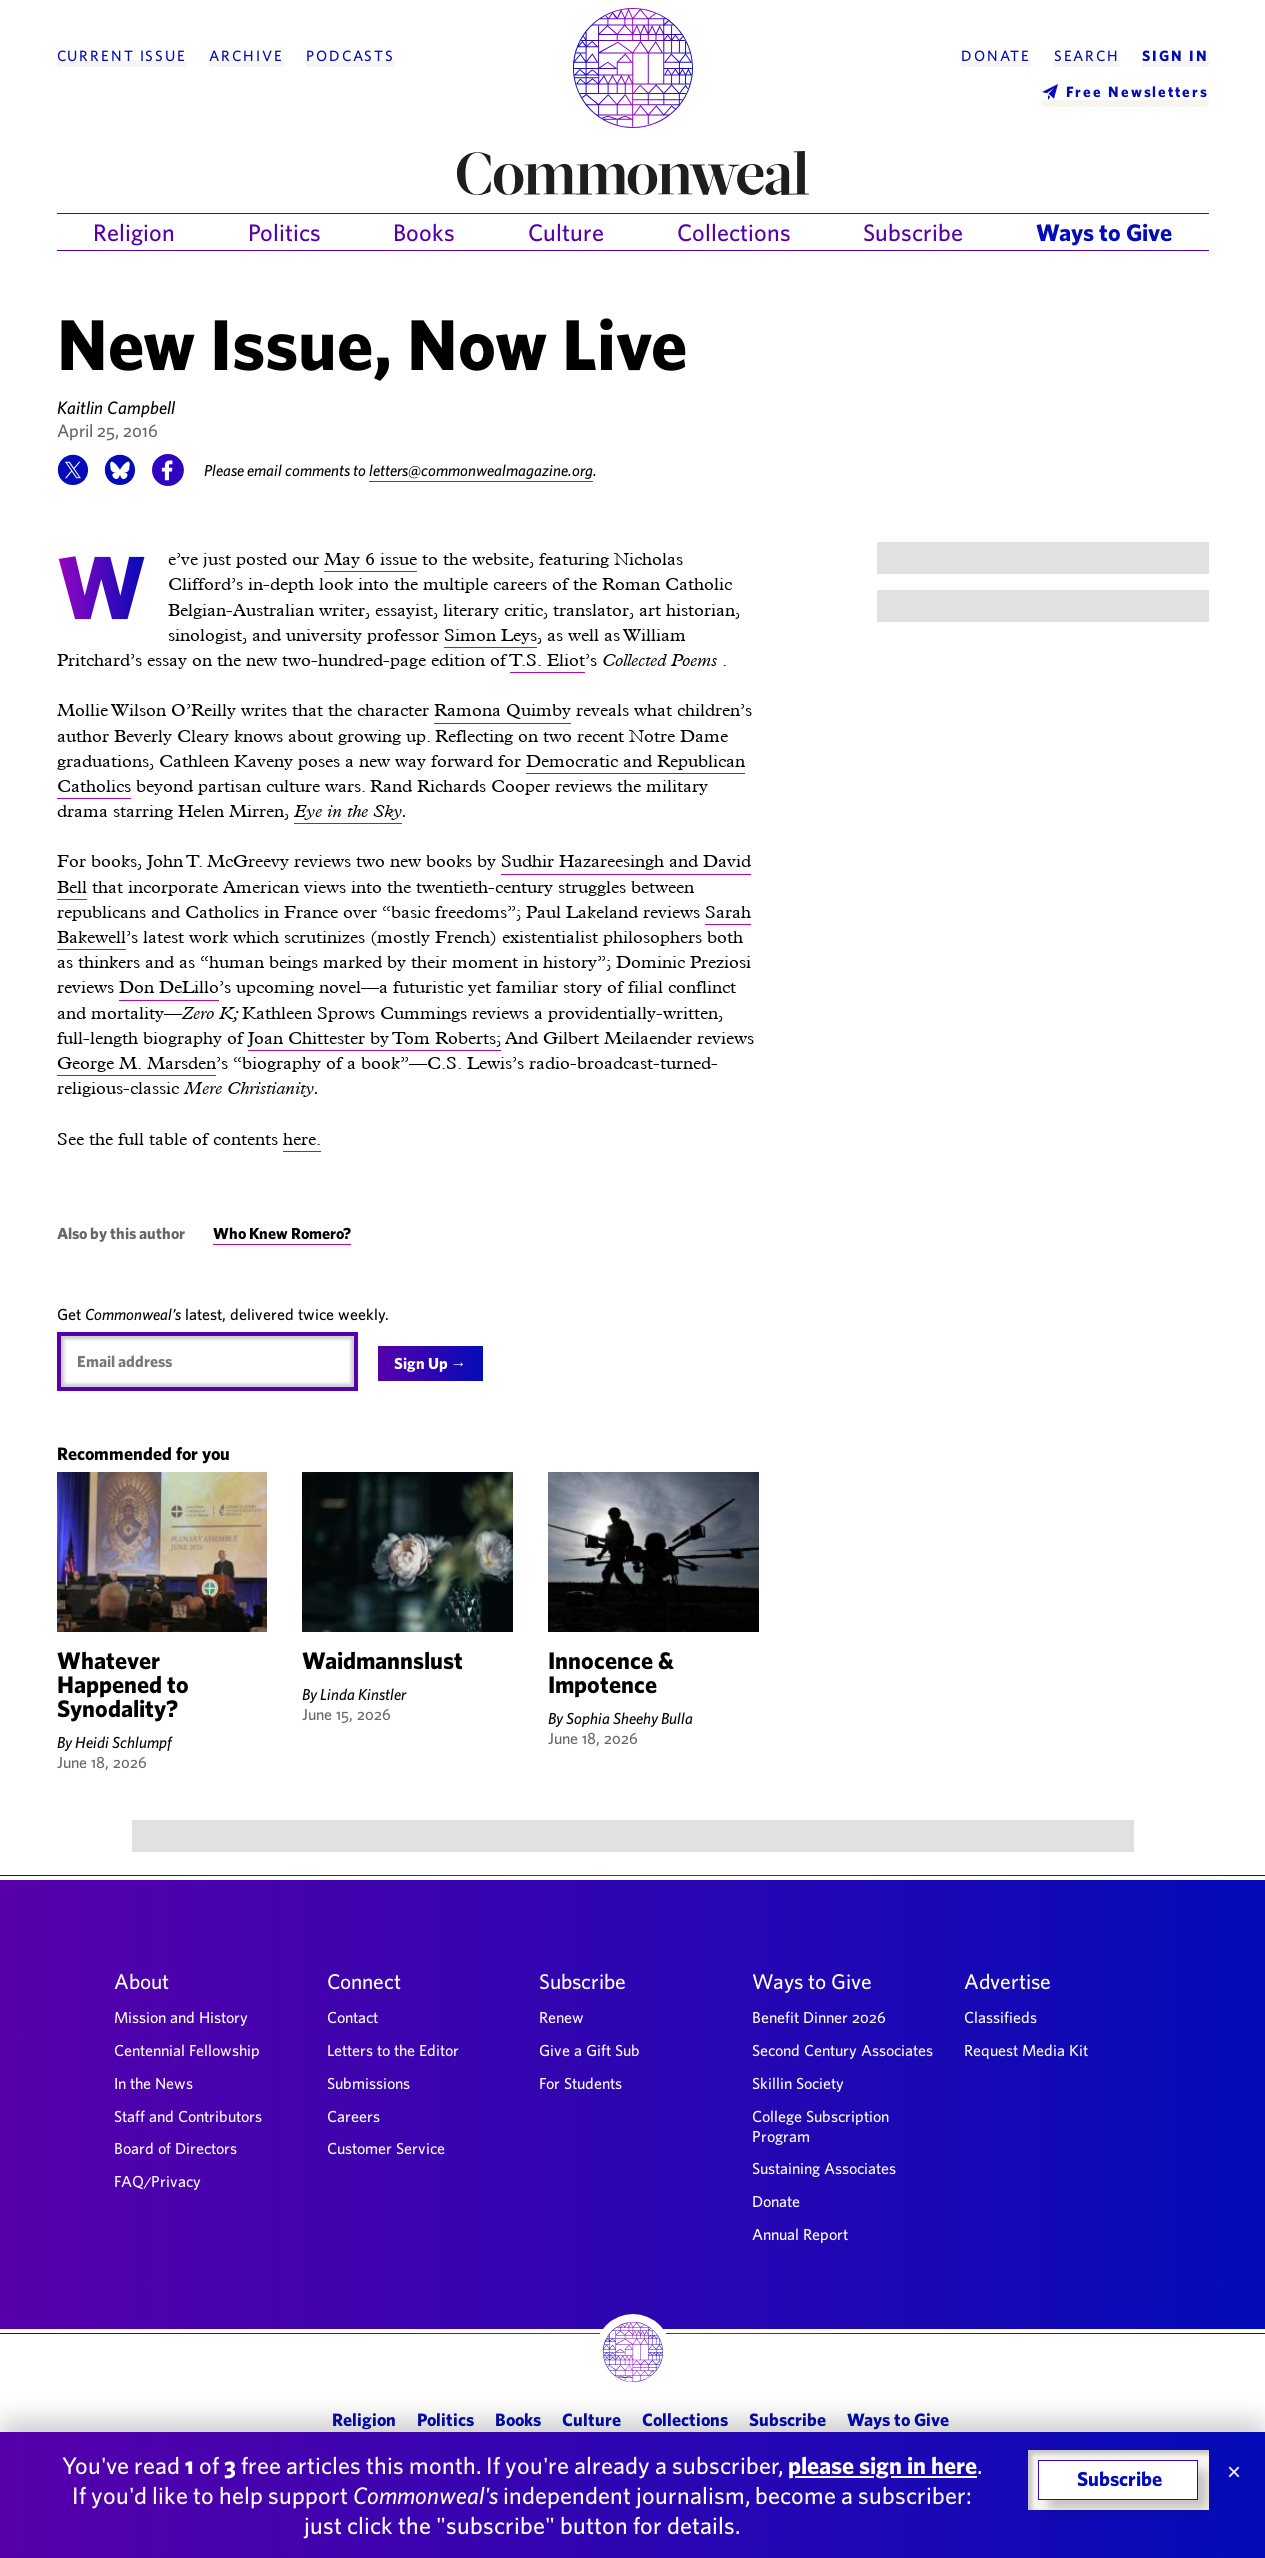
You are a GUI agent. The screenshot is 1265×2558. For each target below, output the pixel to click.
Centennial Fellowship (187, 2050)
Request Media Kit (1026, 2050)
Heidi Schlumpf (123, 1742)
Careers (353, 2116)
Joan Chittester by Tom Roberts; (374, 1037)
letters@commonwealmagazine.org (482, 470)
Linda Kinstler (363, 1694)
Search (1087, 56)
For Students (580, 2083)
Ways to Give (1104, 232)
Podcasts (350, 56)
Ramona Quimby (502, 709)
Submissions (368, 2083)
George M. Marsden (136, 1062)
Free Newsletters (1137, 91)
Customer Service (386, 2148)
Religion (134, 232)
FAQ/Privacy (157, 2181)
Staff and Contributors (188, 2116)
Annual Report (800, 2234)
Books (424, 232)
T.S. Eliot (547, 659)
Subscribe (913, 232)
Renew (561, 2017)
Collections (734, 232)
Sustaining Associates (824, 2168)
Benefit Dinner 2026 (819, 2017)
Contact (352, 2017)
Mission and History (181, 2017)
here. (302, 1138)
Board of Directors (175, 2148)
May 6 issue (370, 558)
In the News (153, 2083)
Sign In (1175, 56)
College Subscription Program (820, 2126)
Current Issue (122, 56)
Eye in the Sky (348, 810)
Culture (566, 232)
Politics (284, 232)
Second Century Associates (842, 2050)
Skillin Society (798, 2083)
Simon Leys (490, 634)
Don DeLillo (169, 986)
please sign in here (882, 2465)
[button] (73, 480)
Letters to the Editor (393, 2050)
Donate (996, 56)
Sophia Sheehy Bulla (629, 1718)
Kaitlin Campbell (116, 407)
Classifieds (1000, 2017)
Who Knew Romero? (282, 1233)
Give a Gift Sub (589, 2050)
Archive (246, 56)
